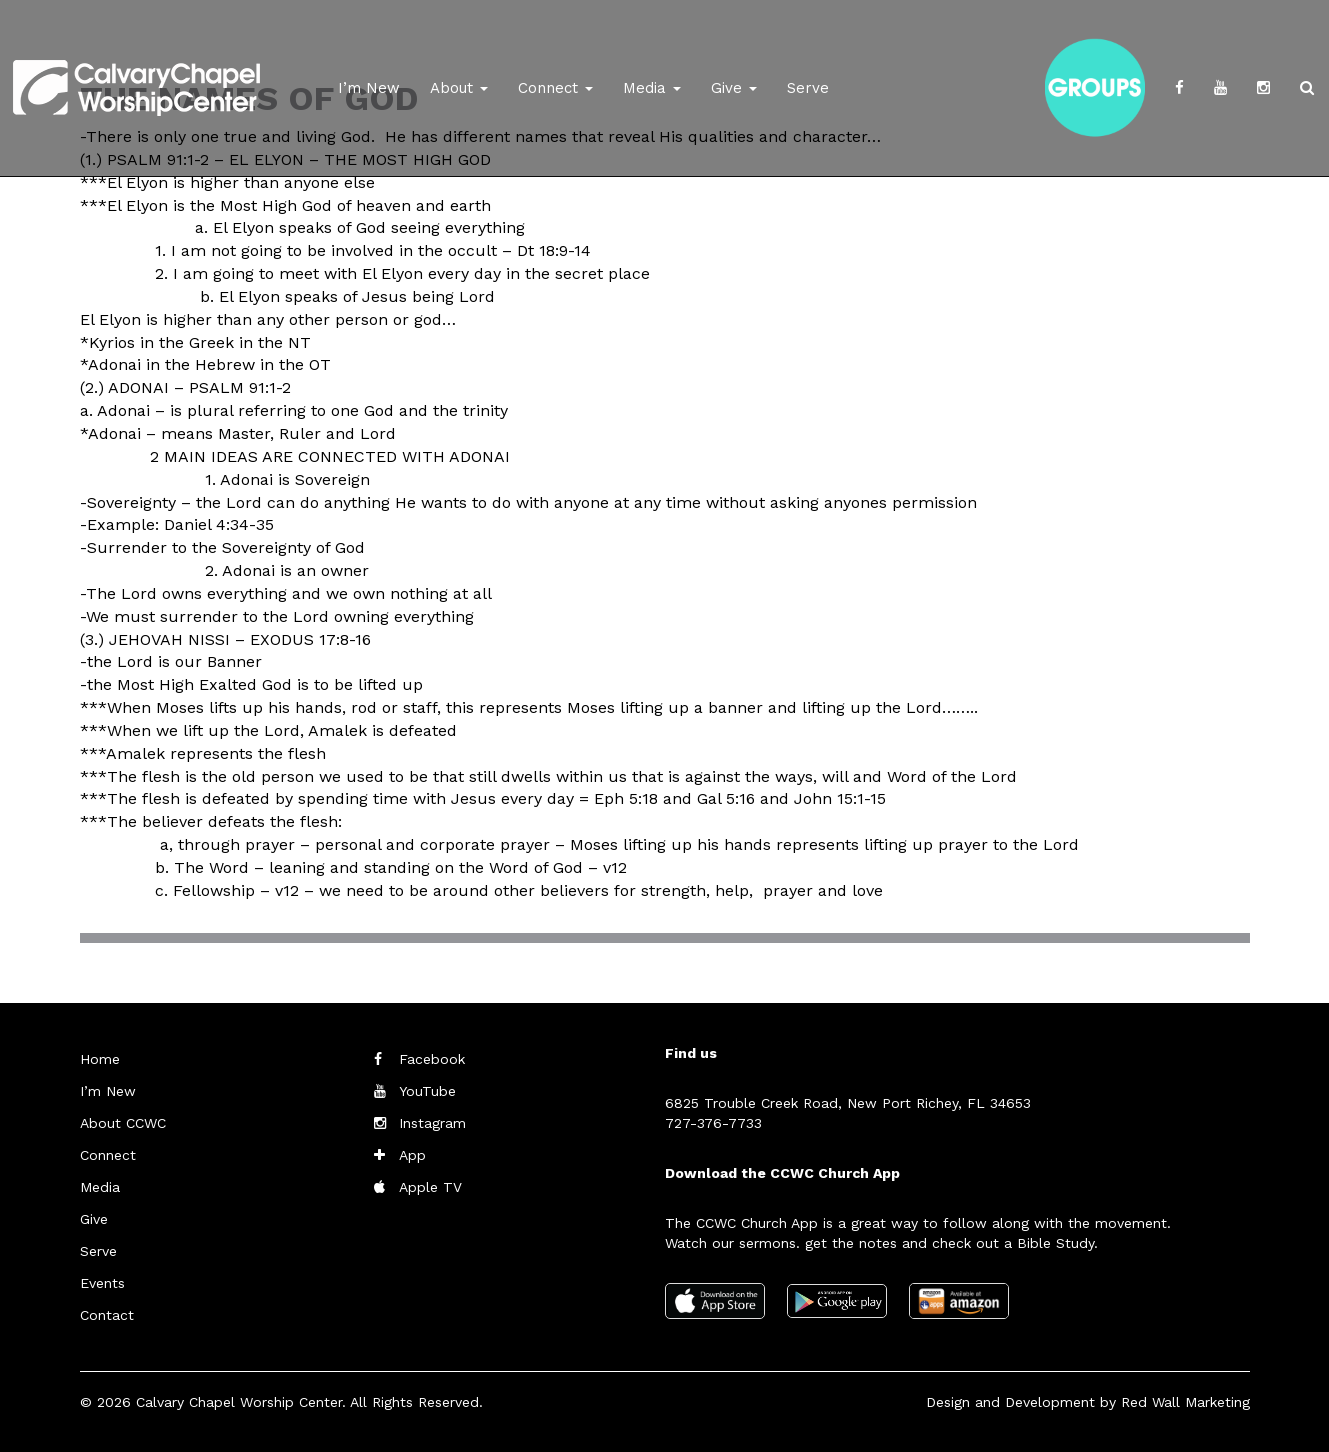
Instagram (432, 1123)
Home (100, 1059)
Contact (107, 1315)
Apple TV (430, 1187)
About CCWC (123, 1123)
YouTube (427, 1091)
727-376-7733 (713, 1123)
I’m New (369, 88)
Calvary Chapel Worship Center (239, 1402)
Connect (555, 88)
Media (652, 88)
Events (102, 1283)
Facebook (432, 1059)
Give (734, 88)
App (412, 1155)
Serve (808, 88)
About (459, 88)
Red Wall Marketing (1185, 1402)
